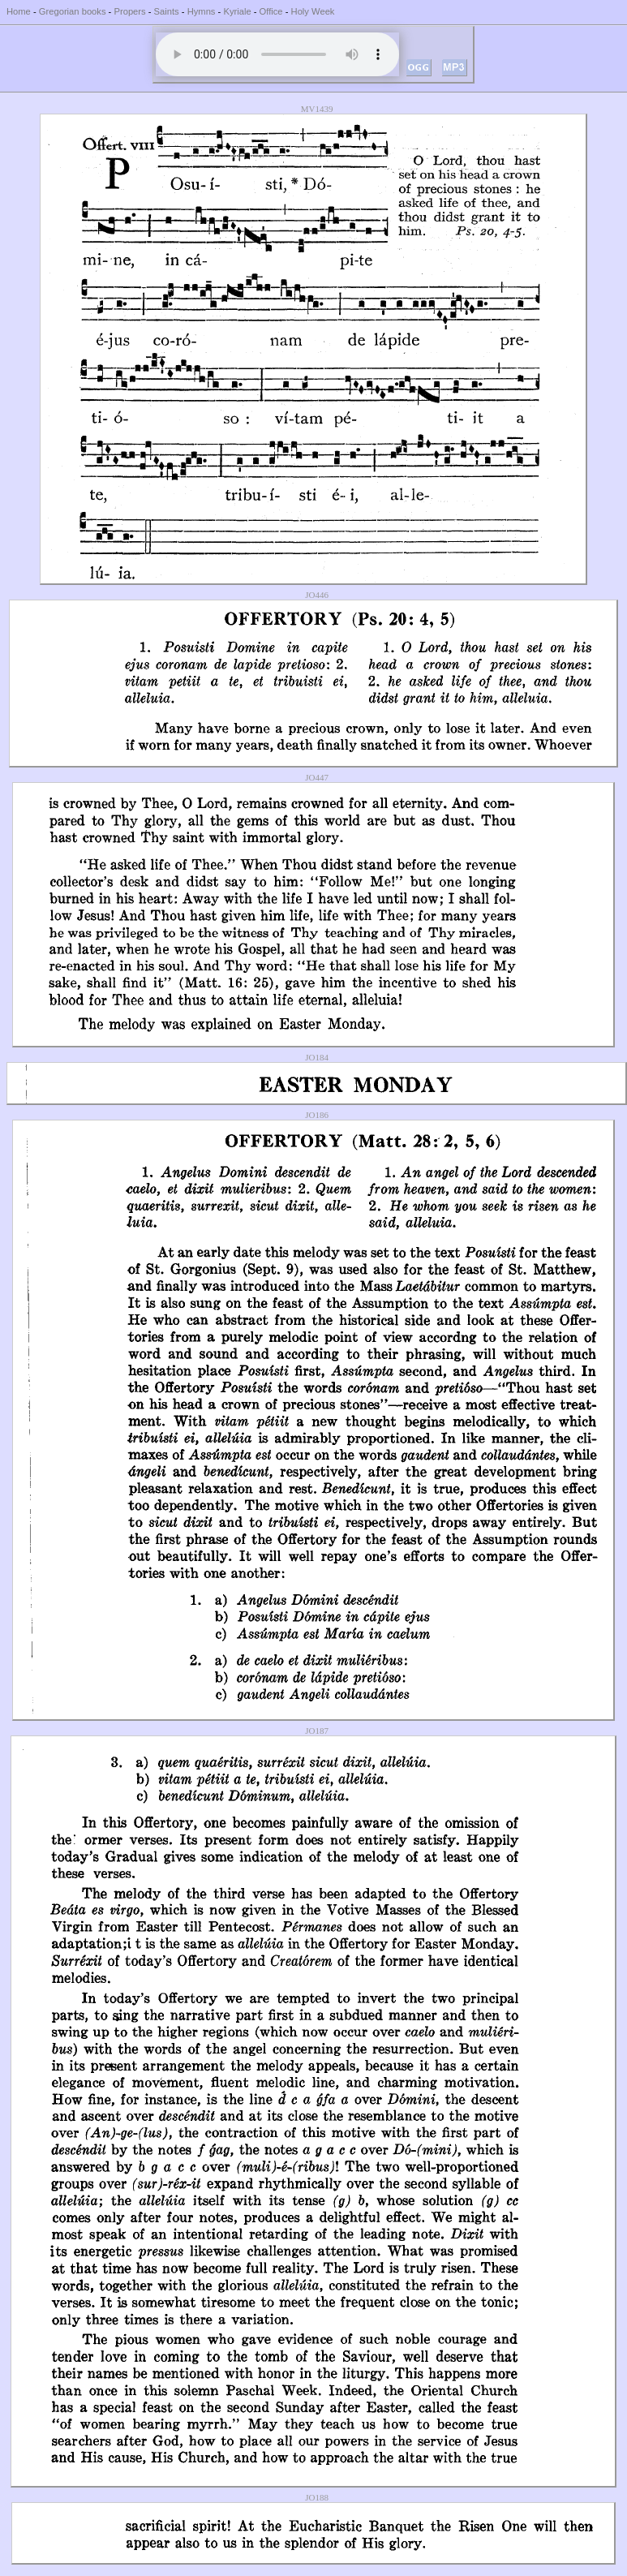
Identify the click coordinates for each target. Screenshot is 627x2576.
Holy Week (313, 11)
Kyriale (237, 11)
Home (18, 11)
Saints (166, 11)
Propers (129, 11)
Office (271, 11)
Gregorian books (72, 11)
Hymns (201, 11)
